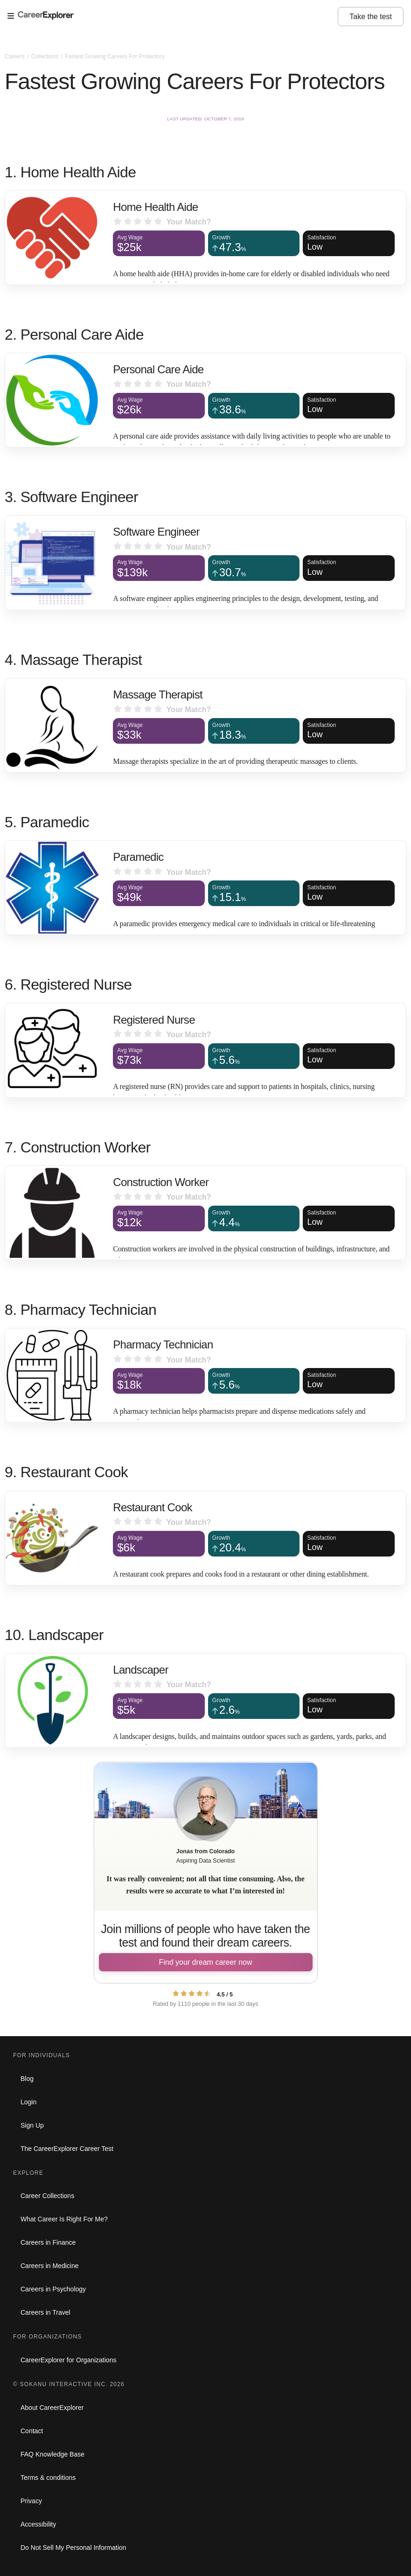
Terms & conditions (48, 2477)
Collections (45, 56)
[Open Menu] (172, 16)
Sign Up (32, 2125)
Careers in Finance (48, 2242)
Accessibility (38, 2524)
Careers (15, 56)
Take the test (370, 17)
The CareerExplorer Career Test (67, 2148)
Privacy (31, 2501)
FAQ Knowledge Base (52, 2454)
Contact (32, 2431)
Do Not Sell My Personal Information (73, 2547)
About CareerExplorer (52, 2407)
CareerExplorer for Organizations (68, 2360)
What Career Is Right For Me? (64, 2219)
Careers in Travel (45, 2312)
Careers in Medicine (50, 2265)
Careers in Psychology (53, 2289)
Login (28, 2102)
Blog (27, 2078)
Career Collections (47, 2195)
